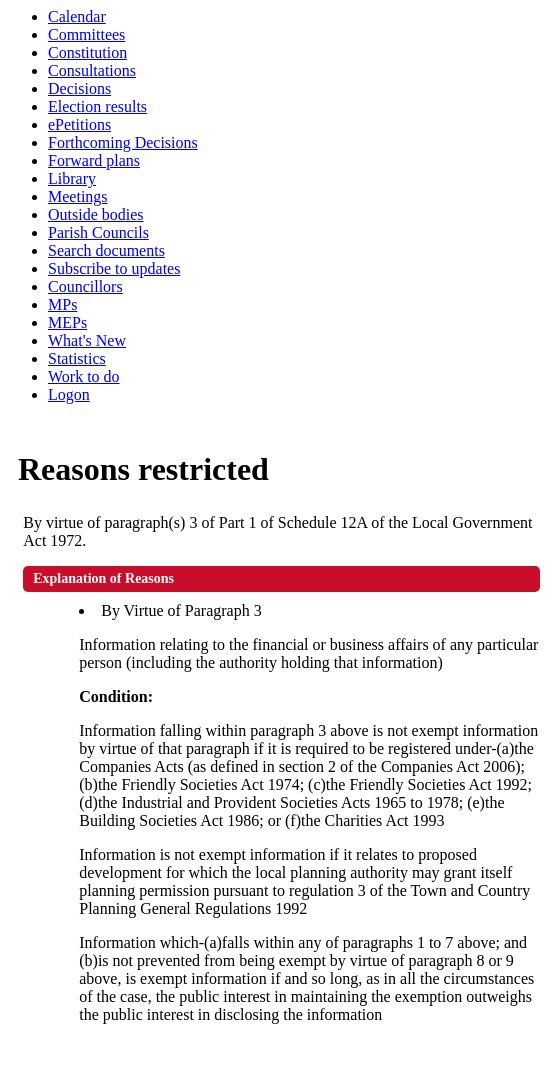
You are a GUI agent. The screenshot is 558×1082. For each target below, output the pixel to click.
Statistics (77, 358)
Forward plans (94, 160)
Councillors (85, 286)
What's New (87, 340)
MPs (62, 304)
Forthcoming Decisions (123, 142)
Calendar (77, 16)
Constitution (87, 52)
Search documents (106, 250)
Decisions (79, 88)
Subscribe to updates (114, 268)
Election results (97, 106)
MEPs (67, 322)
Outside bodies (96, 214)
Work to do (84, 376)
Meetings (78, 196)
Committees (86, 34)
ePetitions (79, 124)
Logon (69, 394)
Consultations (92, 70)
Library (72, 178)
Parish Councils (98, 232)
